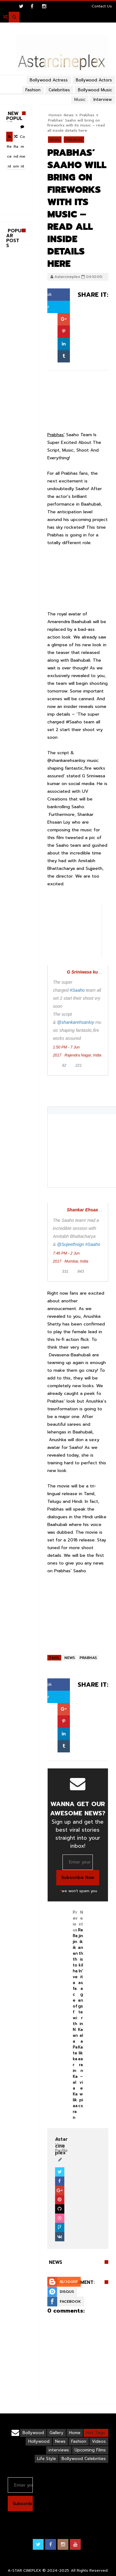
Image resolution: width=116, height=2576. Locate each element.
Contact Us (102, 6)
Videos (99, 2441)
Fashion (78, 2441)
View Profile (61, 2144)
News (54, 140)
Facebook (70, 2301)
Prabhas (74, 140)
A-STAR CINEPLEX (24, 2570)
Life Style (46, 2459)
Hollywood (38, 2441)
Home (74, 2433)
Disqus (67, 2291)
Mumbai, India (76, 1261)
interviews (59, 2450)
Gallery (56, 2433)
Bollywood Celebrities (84, 2459)
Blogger (69, 2281)
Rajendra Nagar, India (82, 1055)
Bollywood (33, 2433)
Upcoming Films (90, 2450)
